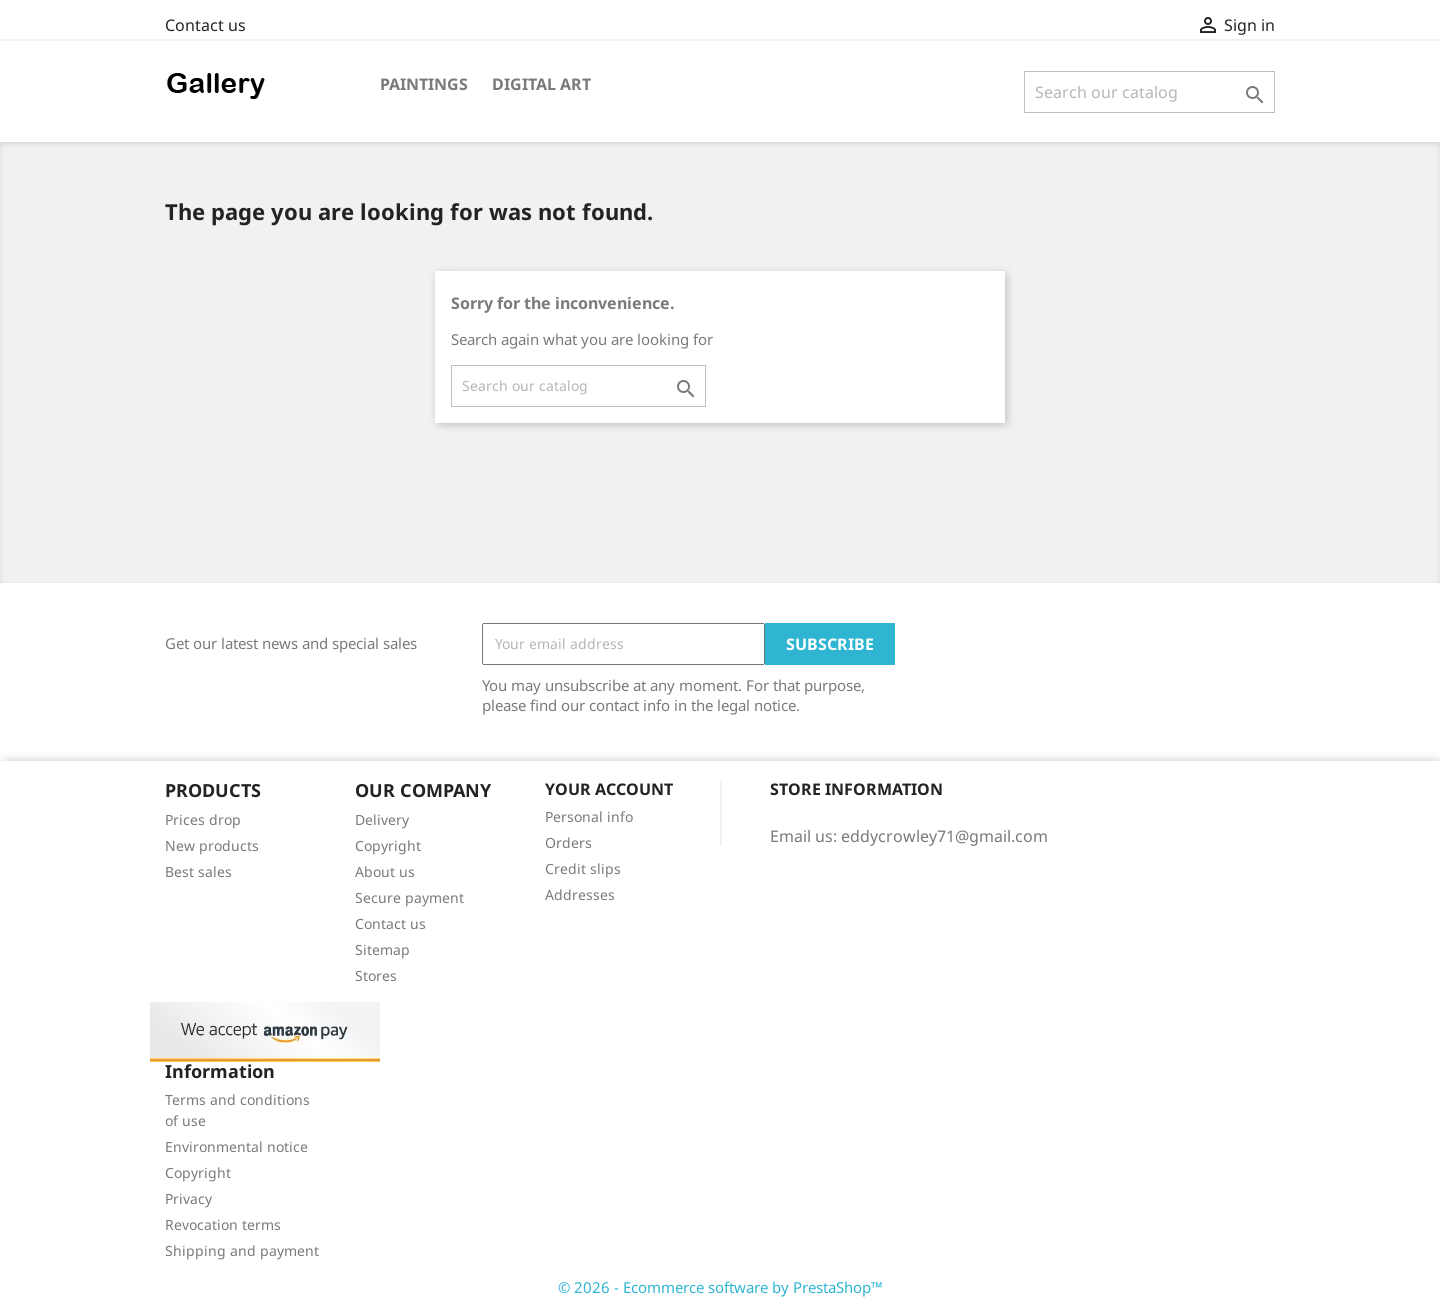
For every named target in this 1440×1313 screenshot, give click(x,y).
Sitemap (382, 949)
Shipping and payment (242, 1250)
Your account (609, 789)
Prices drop (203, 819)
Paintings (424, 84)
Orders (568, 842)
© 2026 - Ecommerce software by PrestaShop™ (720, 1287)
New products (212, 845)
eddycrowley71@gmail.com (944, 836)
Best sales (198, 871)
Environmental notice (236, 1146)
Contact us (205, 25)
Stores (376, 975)
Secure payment (409, 897)
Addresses (580, 894)
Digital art (541, 84)
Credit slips (583, 868)
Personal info (589, 816)
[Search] (1149, 92)
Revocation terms (223, 1224)
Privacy (188, 1198)
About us (385, 871)
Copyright (388, 845)
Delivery (382, 819)
